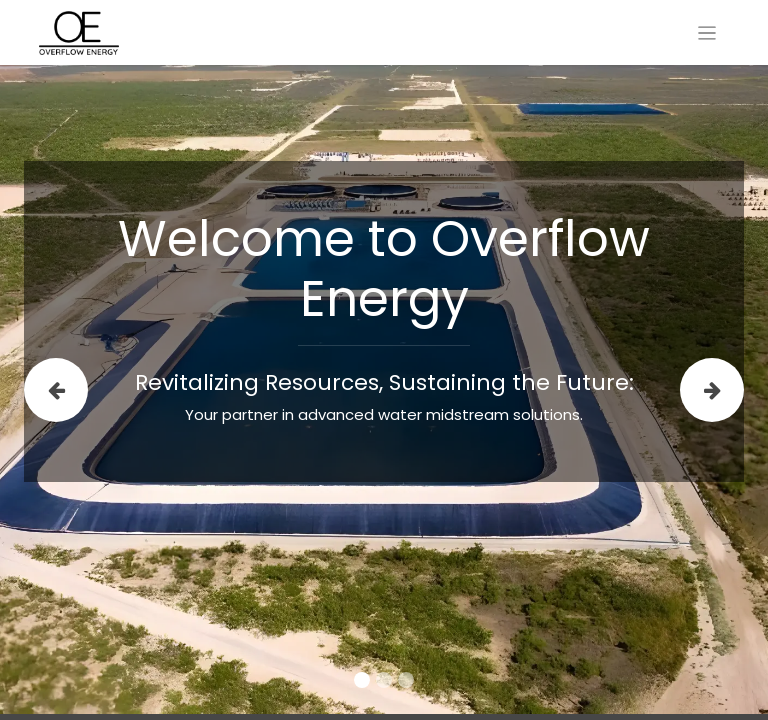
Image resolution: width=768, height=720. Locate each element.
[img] (54, 389)
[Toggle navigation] (707, 32)
